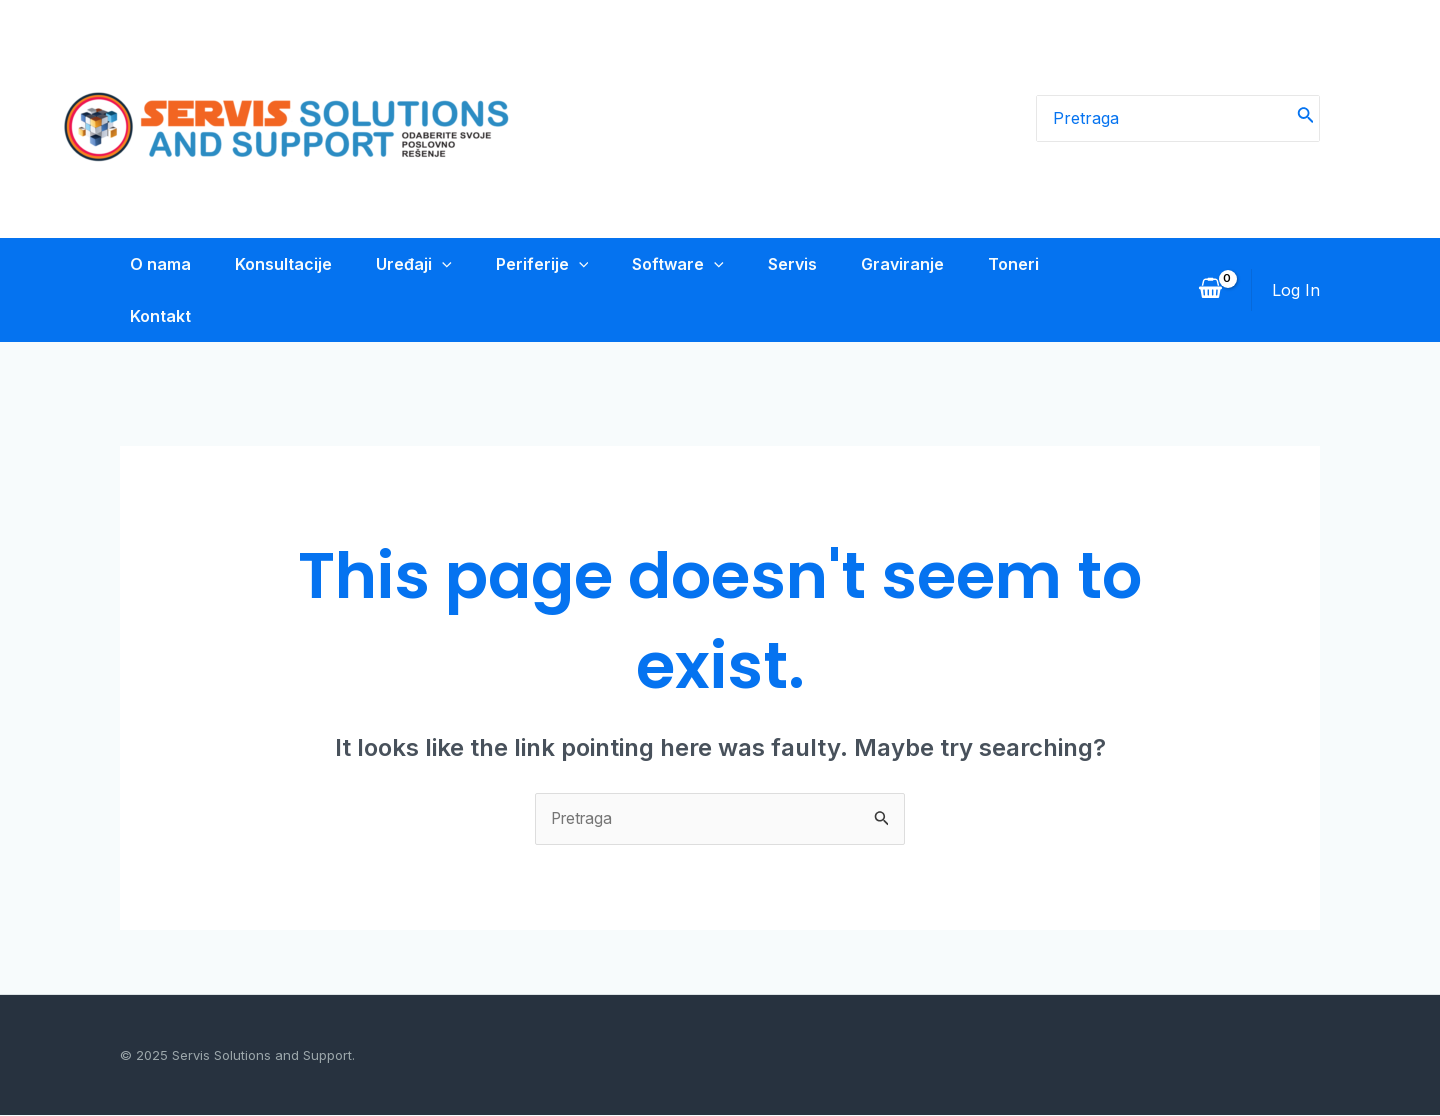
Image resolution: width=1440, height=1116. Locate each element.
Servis (802, 264)
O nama (150, 264)
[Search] (1306, 119)
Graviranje (916, 264)
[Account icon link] (1296, 290)
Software (684, 264)
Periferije (544, 264)
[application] (440, 264)
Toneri (1031, 264)
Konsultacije (277, 264)
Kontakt (150, 316)
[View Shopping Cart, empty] (1210, 290)
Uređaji (412, 264)
